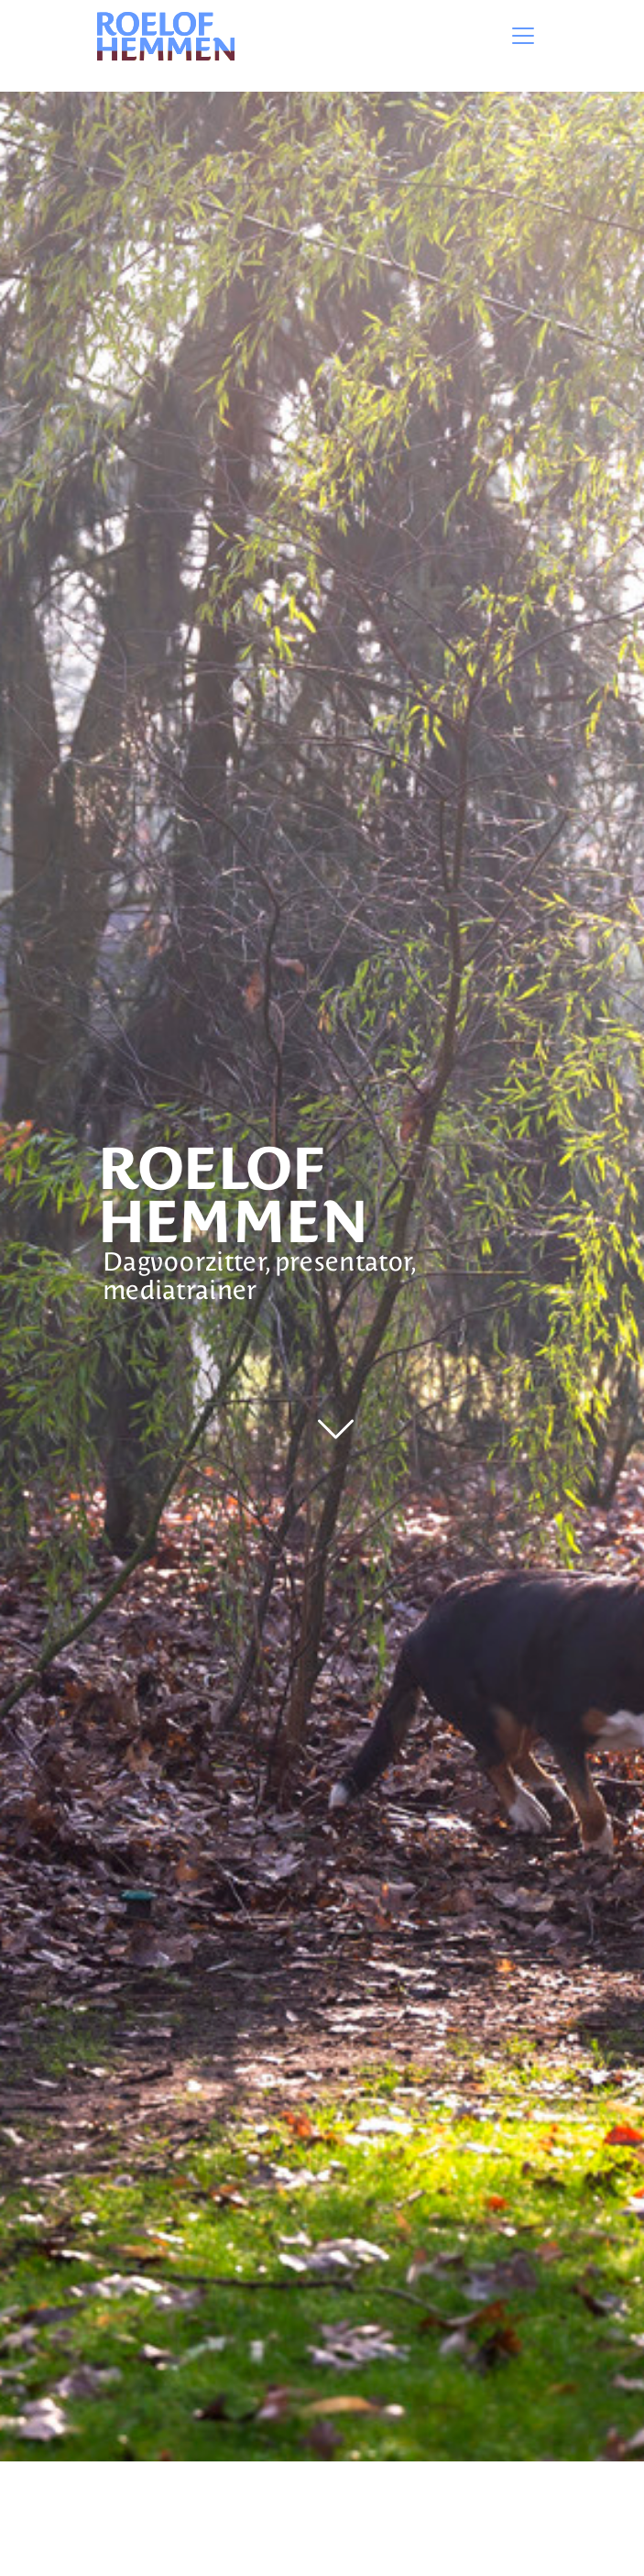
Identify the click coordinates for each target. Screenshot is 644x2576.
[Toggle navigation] (523, 35)
